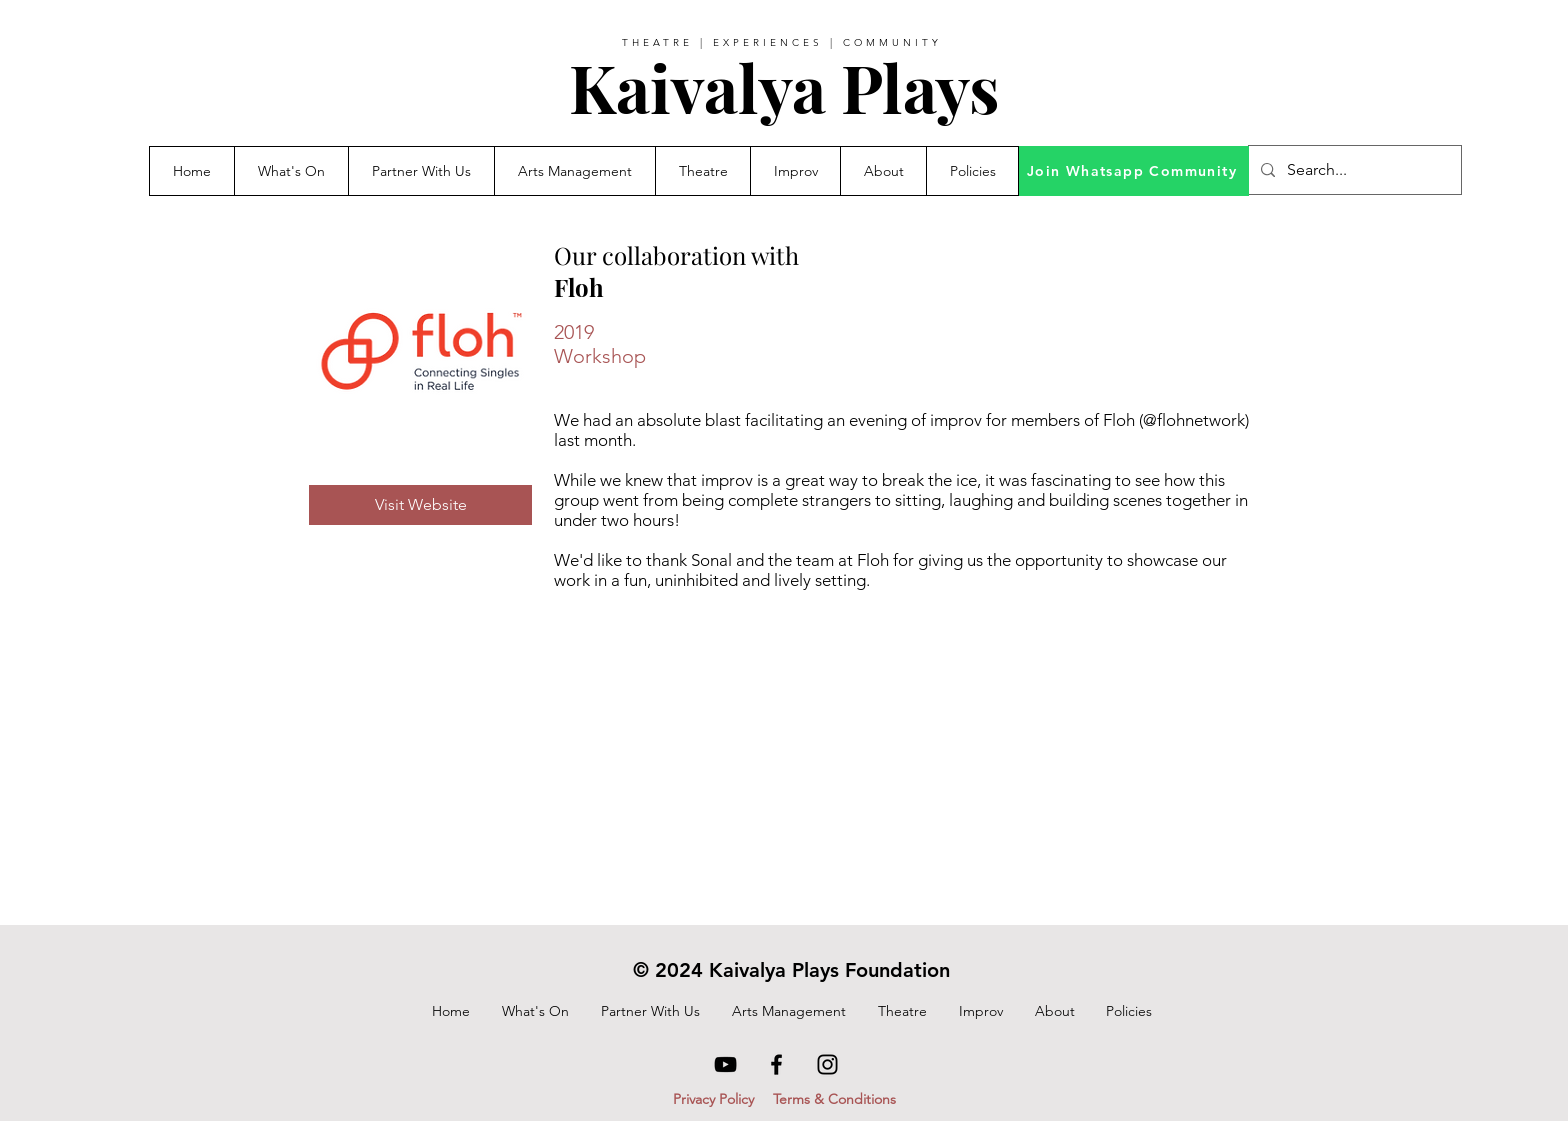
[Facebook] (776, 1064)
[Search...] (1353, 170)
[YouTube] (725, 1064)
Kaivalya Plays (784, 87)
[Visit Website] (420, 505)
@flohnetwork (1194, 420)
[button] (421, 171)
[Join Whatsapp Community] (1134, 171)
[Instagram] (827, 1064)
